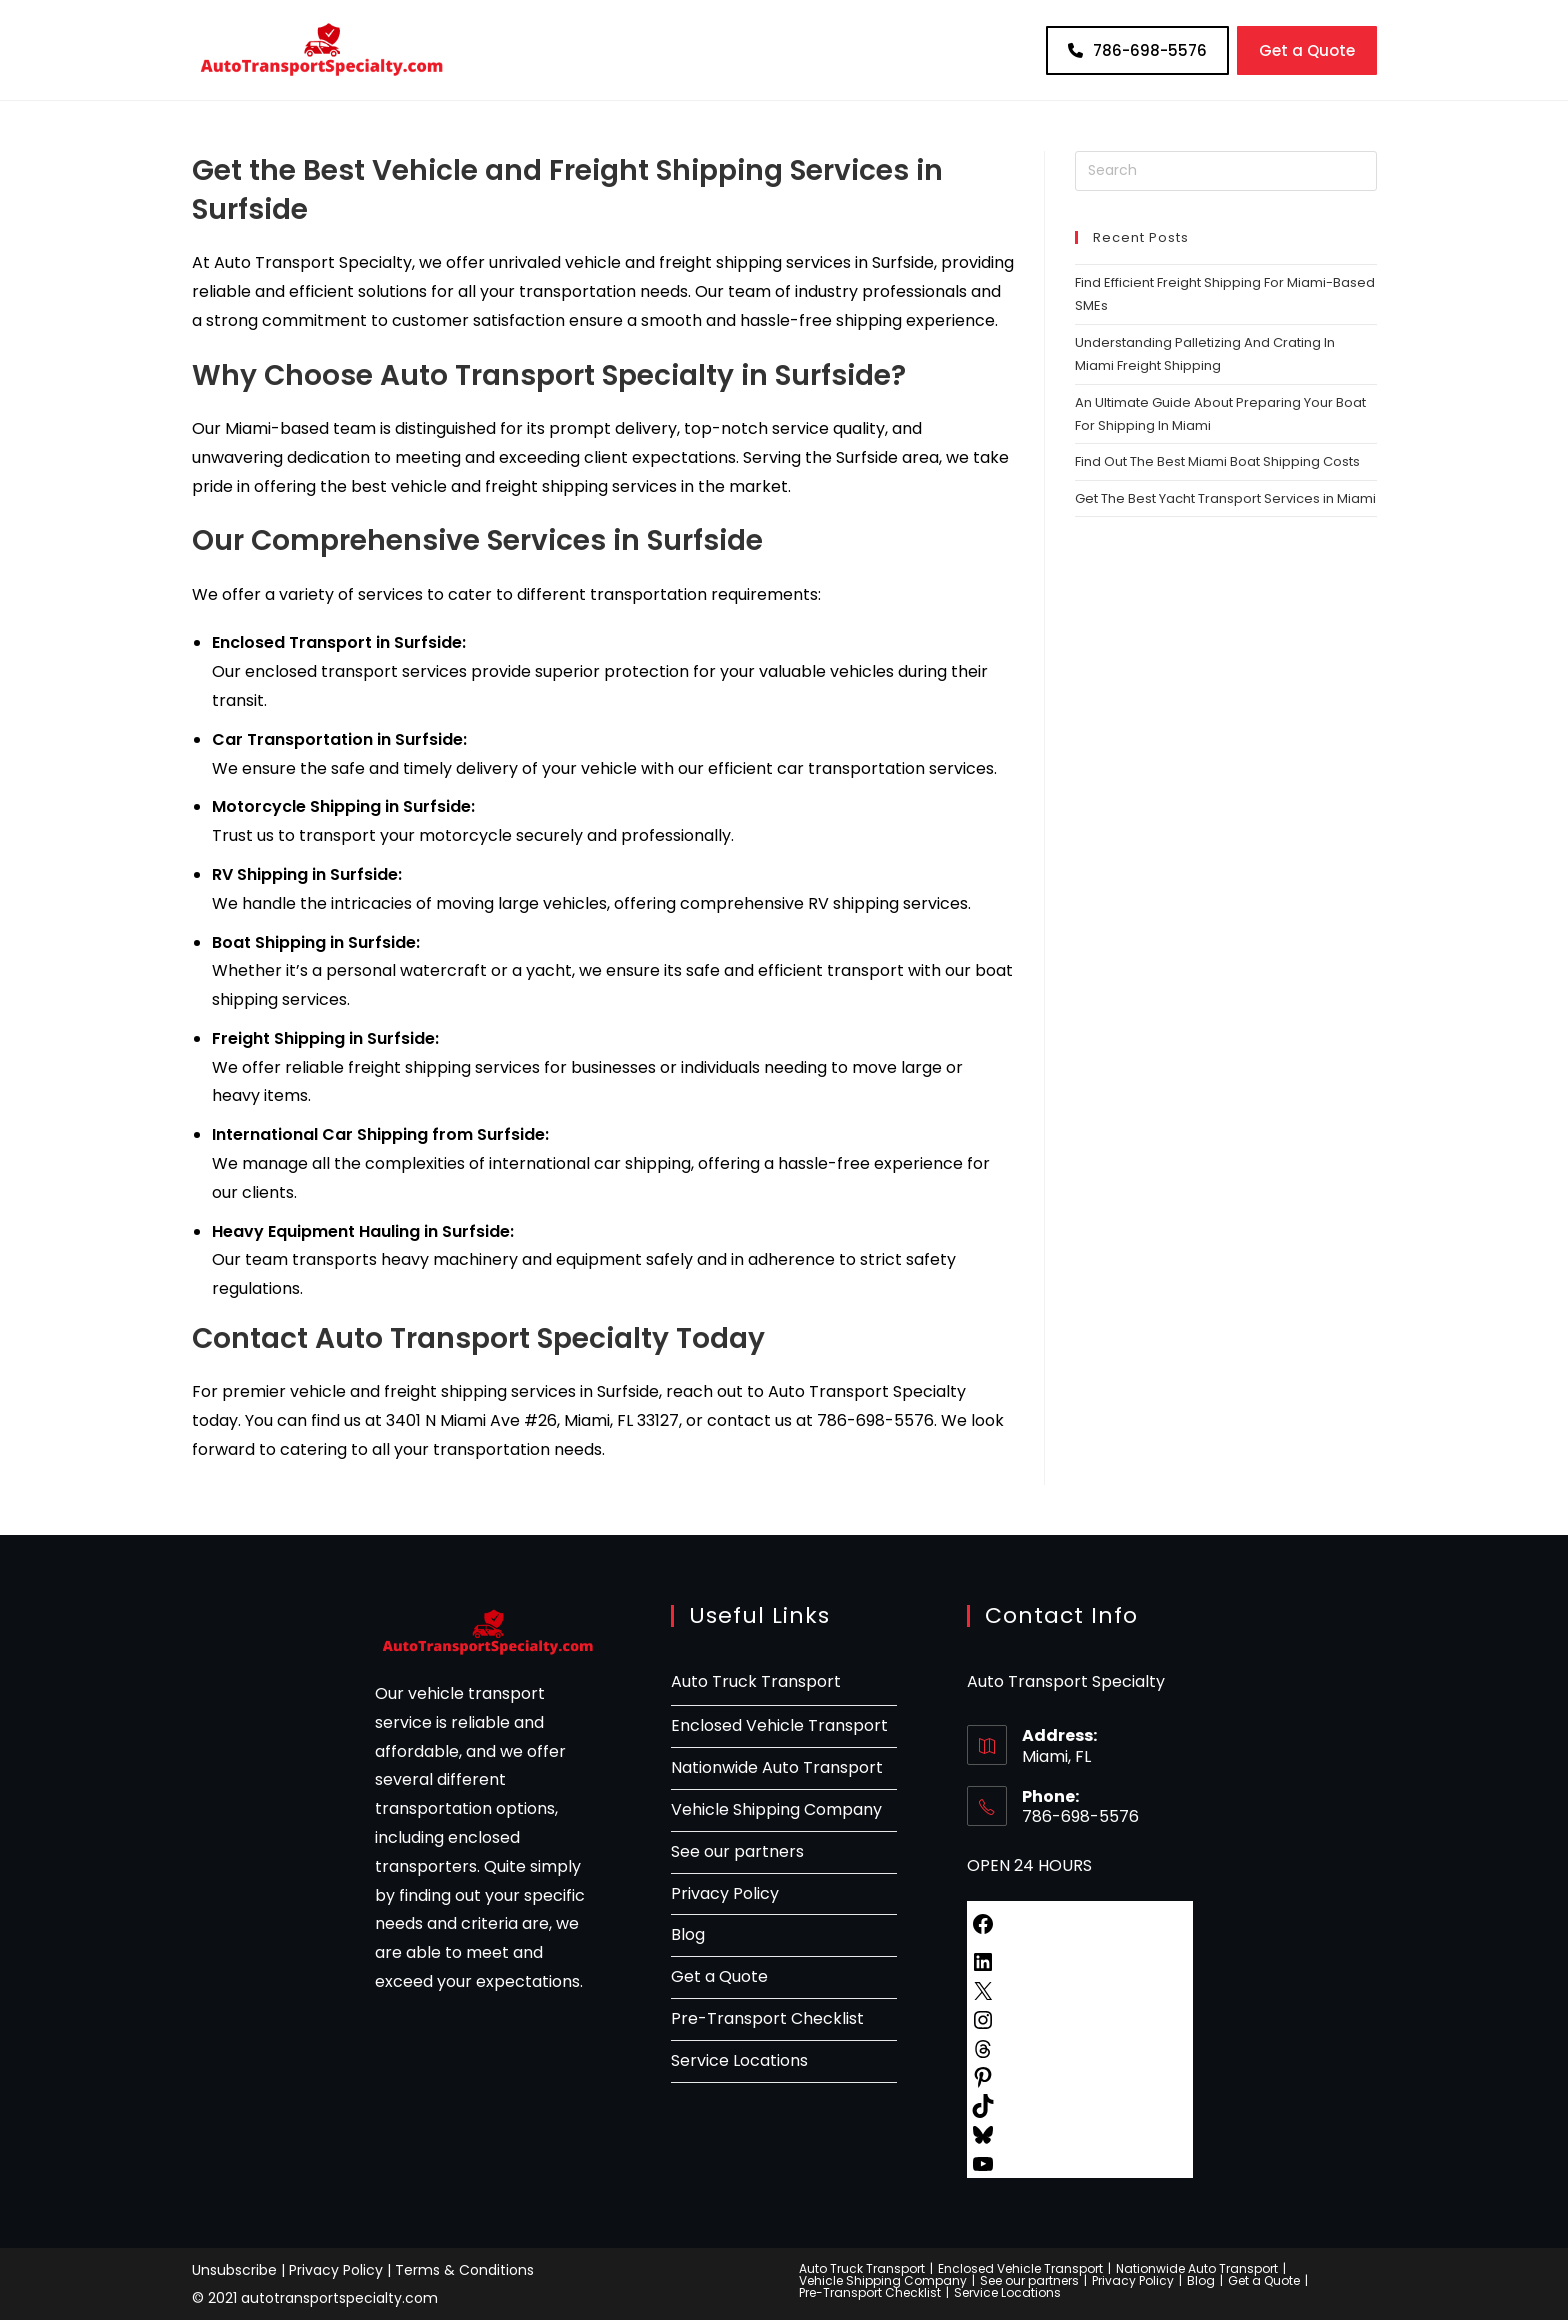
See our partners (737, 1851)
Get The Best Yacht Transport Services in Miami (1225, 498)
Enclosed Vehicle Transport (779, 1725)
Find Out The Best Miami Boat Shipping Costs (1217, 461)
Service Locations (739, 2060)
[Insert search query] (1226, 171)
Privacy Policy (725, 1893)
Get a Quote (1307, 50)
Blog (688, 1934)
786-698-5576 (1137, 50)
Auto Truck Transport (756, 1681)
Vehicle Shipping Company (776, 1809)
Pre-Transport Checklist (767, 2018)
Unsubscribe (234, 2270)
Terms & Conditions (464, 2270)
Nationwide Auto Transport (777, 1767)
